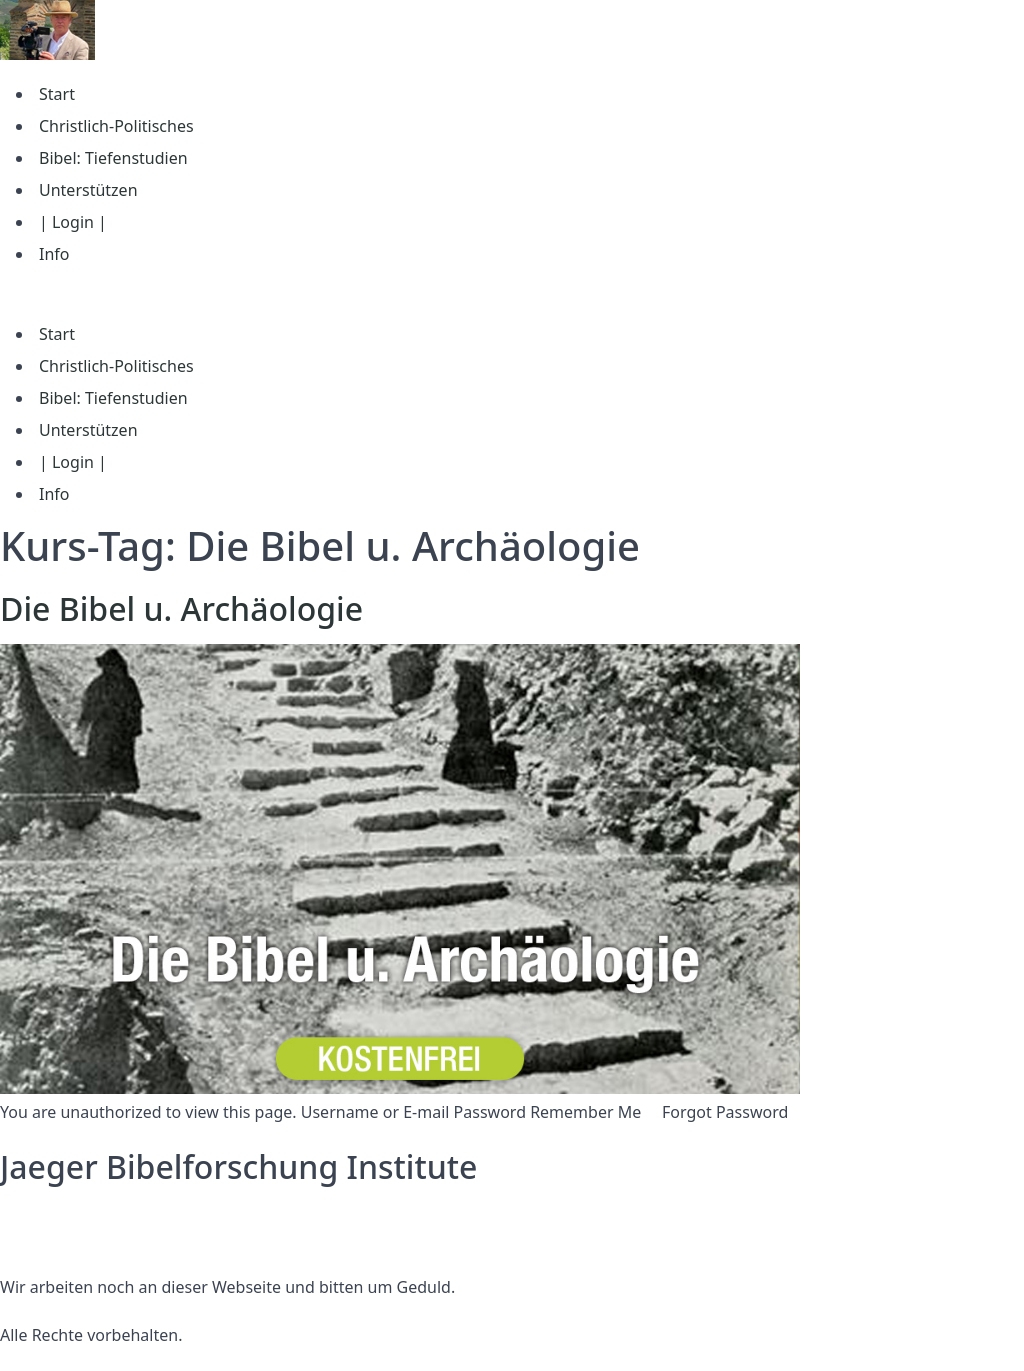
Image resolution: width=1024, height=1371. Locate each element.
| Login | (73, 222)
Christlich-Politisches (116, 126)
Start (57, 94)
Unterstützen (88, 190)
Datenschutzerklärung (83, 1215)
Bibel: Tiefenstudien (113, 158)
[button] (512, 294)
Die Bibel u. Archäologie (181, 608)
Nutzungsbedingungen (87, 1239)
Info (54, 254)
